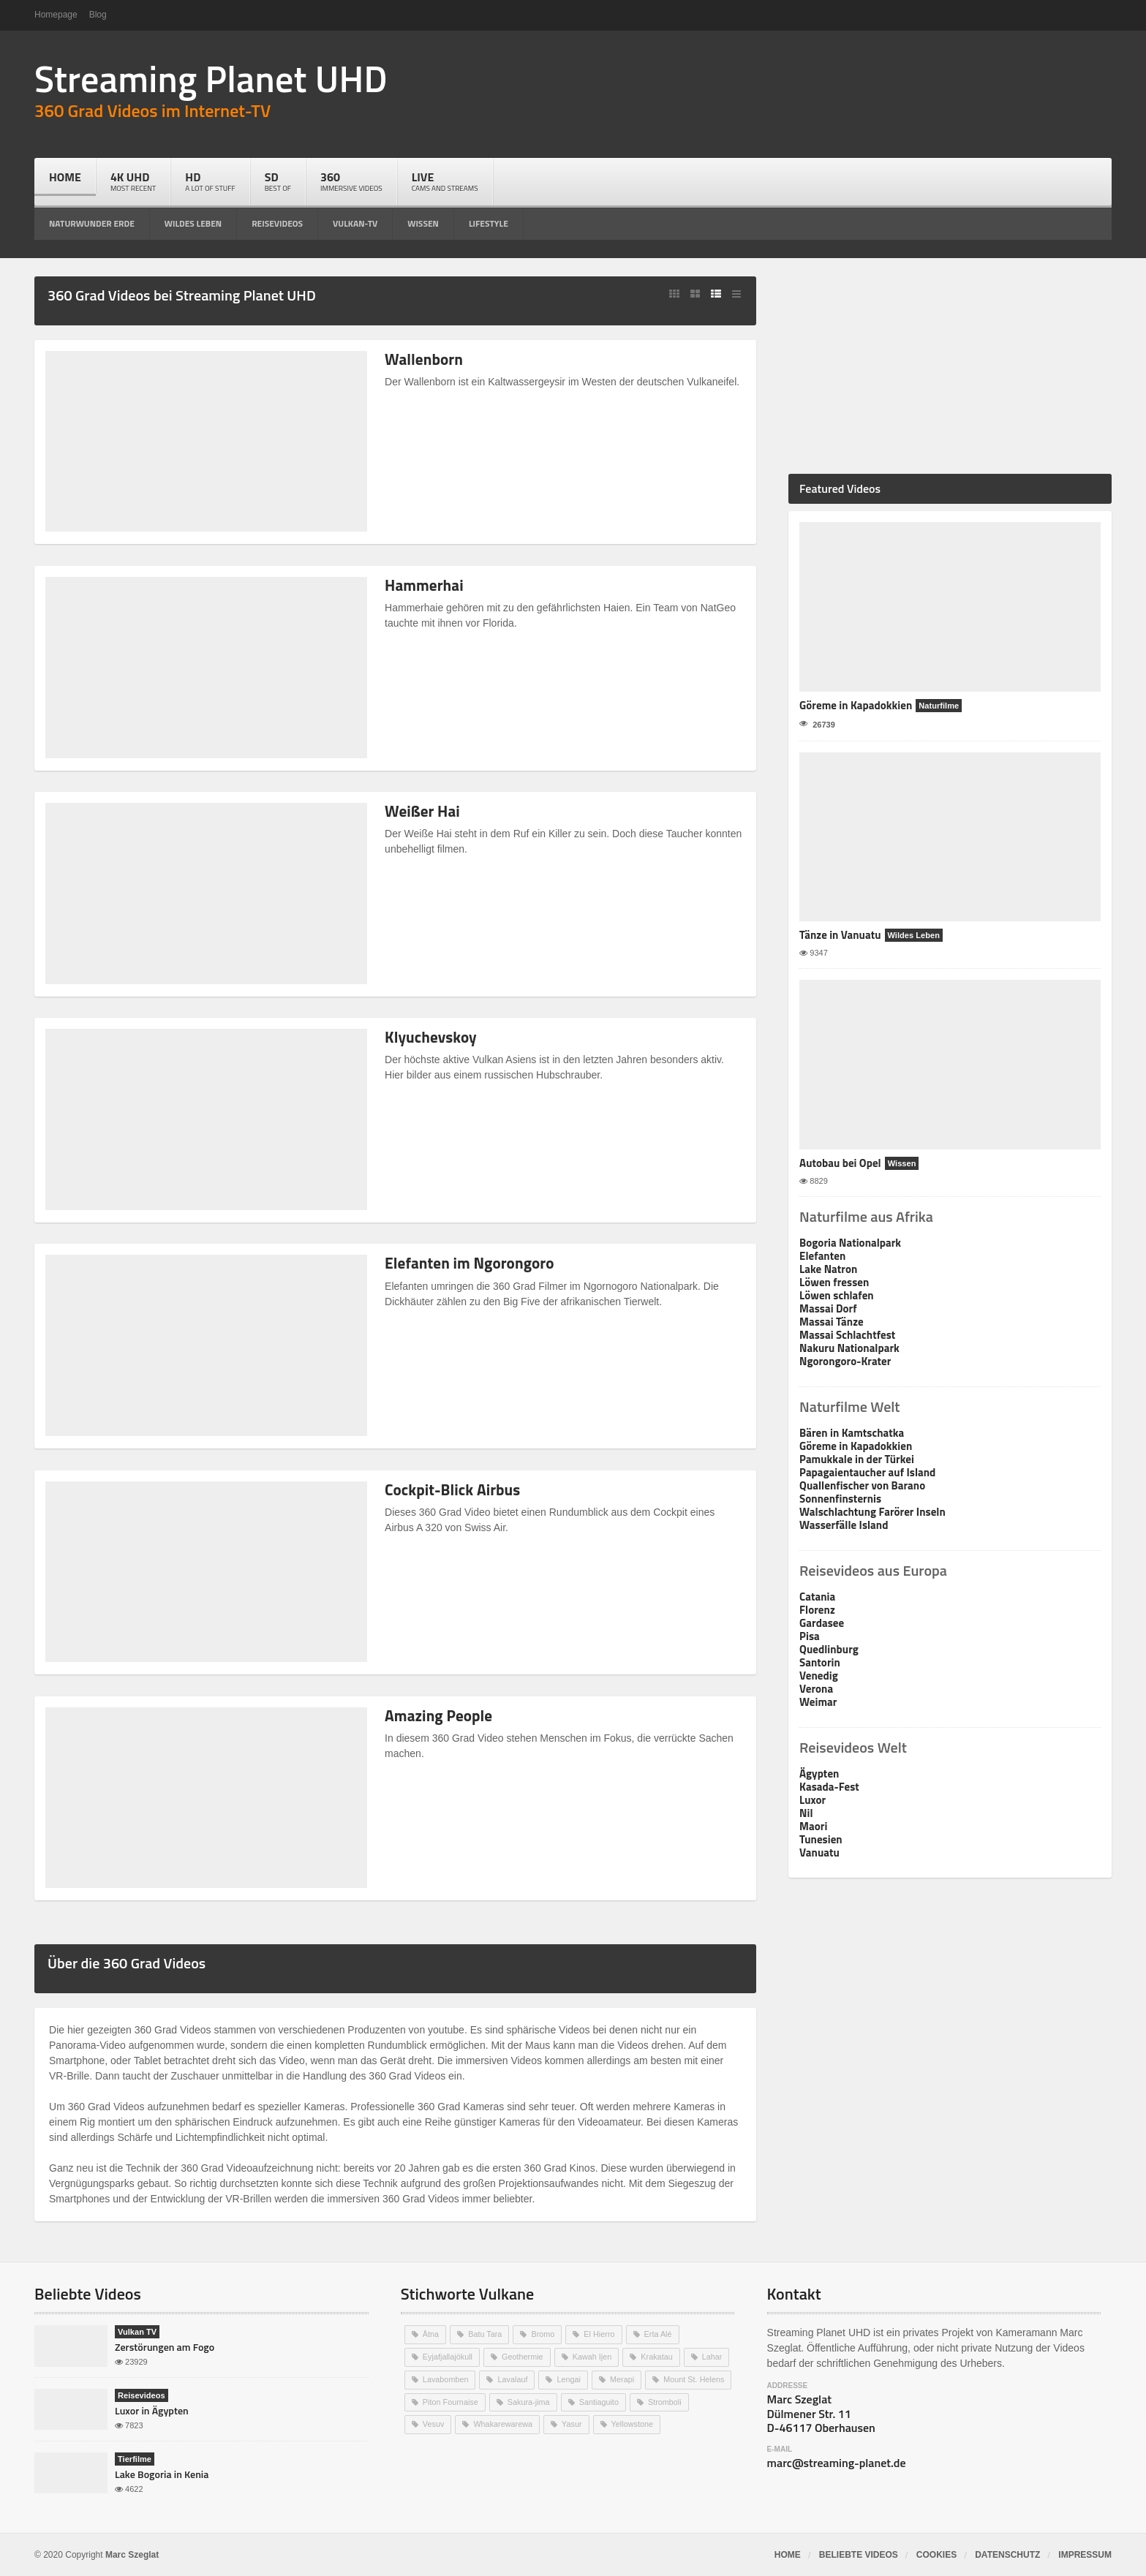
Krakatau (659, 2356)
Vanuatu (819, 1852)
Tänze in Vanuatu (840, 934)
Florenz (816, 1609)
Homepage (56, 15)
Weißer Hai (423, 810)
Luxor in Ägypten (151, 2410)
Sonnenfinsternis (840, 1498)
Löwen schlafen (836, 1295)
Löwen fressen (834, 1282)
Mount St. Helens (696, 2377)
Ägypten (819, 1773)
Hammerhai (426, 585)
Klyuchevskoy (432, 1036)
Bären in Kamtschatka (851, 1432)
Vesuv (434, 2421)
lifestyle (488, 223)
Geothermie (523, 2356)
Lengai (570, 2377)
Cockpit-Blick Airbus (455, 1489)
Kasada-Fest (829, 1786)
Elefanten (822, 1255)
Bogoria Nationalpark (849, 1242)
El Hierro (601, 2334)
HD (210, 181)
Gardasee (821, 1622)
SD (278, 181)
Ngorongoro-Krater (845, 1361)
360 (351, 181)
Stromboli (667, 2399)
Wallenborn (425, 359)
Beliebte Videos (858, 2555)
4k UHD (133, 181)
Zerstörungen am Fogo (164, 2346)
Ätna (431, 2334)
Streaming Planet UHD (209, 78)
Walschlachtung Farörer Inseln (871, 1511)
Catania (817, 1596)
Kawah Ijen (593, 2356)
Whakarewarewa (504, 2421)
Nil (806, 1813)
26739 (817, 724)
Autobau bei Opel (840, 1163)
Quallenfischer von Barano (861, 1485)
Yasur (573, 2421)
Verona (816, 1688)
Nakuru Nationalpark (849, 1348)
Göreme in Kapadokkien (855, 705)
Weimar (818, 1701)
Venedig (818, 1675)
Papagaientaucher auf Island (867, 1472)
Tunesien (820, 1839)
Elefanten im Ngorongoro (472, 1262)
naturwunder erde (92, 223)
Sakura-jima (529, 2399)
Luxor (812, 1799)
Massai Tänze (831, 1321)
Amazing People (440, 1715)
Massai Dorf (827, 1308)
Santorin (819, 1662)
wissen (423, 223)
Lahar (714, 2356)
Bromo (543, 2334)
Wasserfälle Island (843, 1524)
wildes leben (193, 223)
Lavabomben (446, 2377)
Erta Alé (660, 2334)
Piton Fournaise (451, 2399)
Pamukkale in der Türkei (856, 1459)
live (445, 181)
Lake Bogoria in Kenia (161, 2474)
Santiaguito (601, 2399)
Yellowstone (634, 2421)
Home (65, 177)
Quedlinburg (828, 1649)
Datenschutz (1007, 2555)
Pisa (809, 1636)
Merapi (623, 2377)
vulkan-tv (355, 223)
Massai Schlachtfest (846, 1334)
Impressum (1085, 2555)
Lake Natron (828, 1269)
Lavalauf (513, 2377)
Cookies (936, 2555)
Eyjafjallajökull (448, 2356)
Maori (813, 1826)
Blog (98, 15)
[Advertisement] (950, 367)
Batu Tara (485, 2334)
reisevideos (277, 223)
